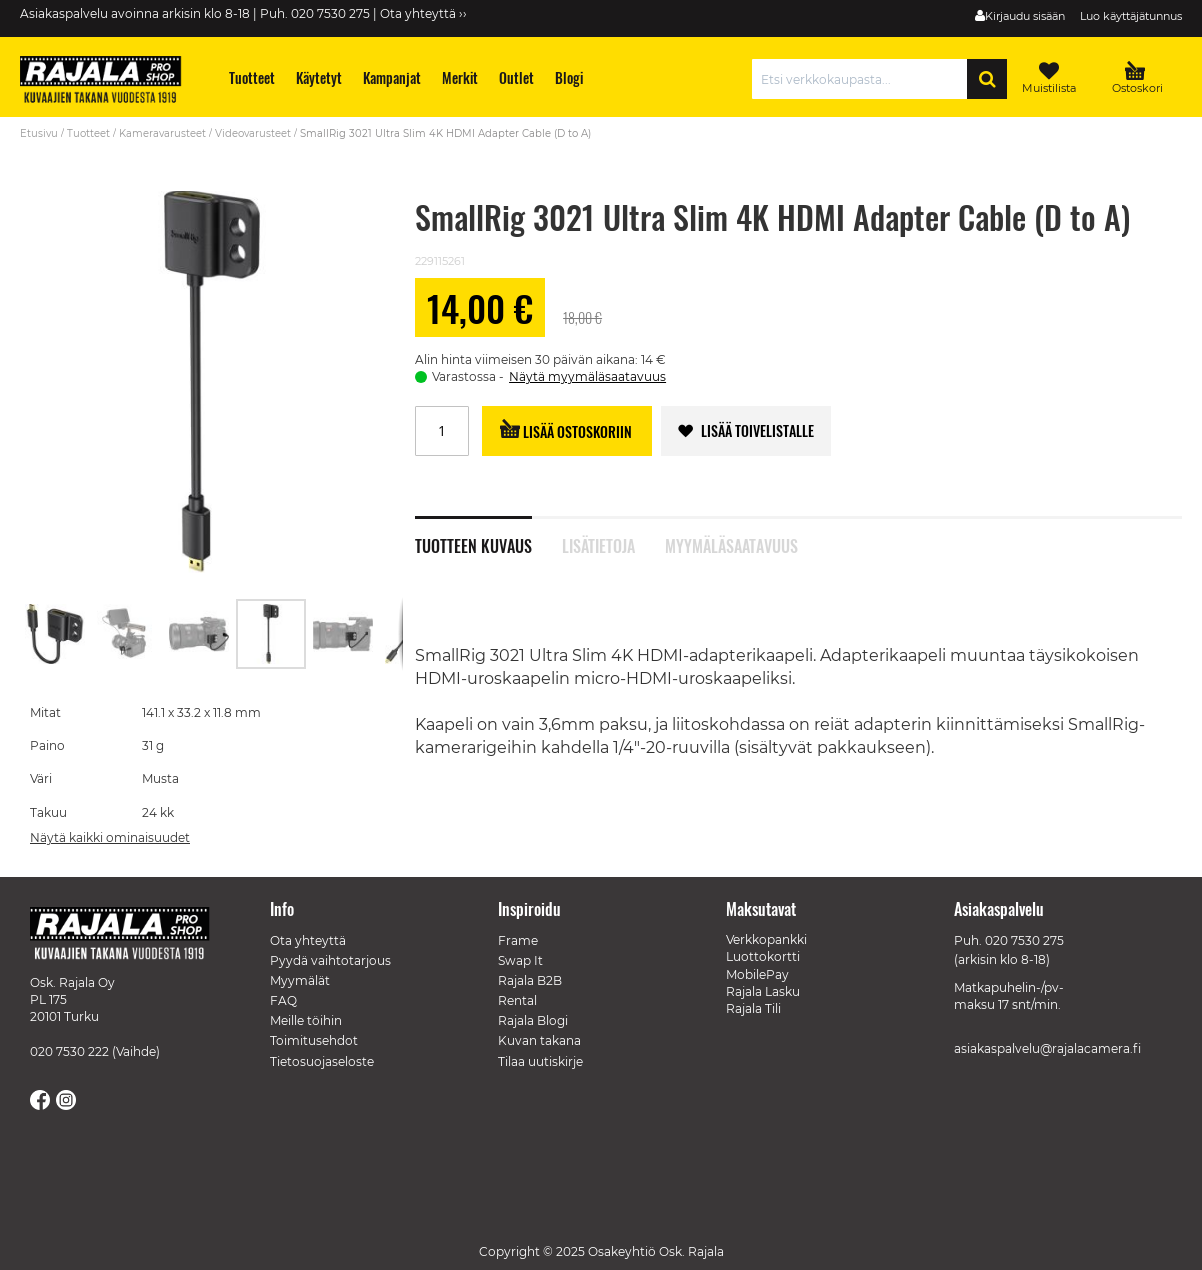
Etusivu (39, 133)
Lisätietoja (598, 544)
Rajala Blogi (533, 1020)
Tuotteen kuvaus (473, 544)
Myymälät (300, 980)
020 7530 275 (1024, 940)
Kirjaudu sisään (1025, 16)
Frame (518, 940)
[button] (56, 634)
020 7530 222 (69, 1051)
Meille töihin (306, 1020)
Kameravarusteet (162, 133)
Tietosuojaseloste (322, 1061)
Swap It (520, 960)
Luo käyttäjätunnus (1131, 16)
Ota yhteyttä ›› (423, 13)
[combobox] (864, 79)
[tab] (488, 535)
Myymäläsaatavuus (731, 544)
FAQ (283, 1000)
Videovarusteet (253, 133)
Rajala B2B (530, 980)
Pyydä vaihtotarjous (330, 960)
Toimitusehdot (314, 1040)
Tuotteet (88, 133)
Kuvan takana (539, 1040)
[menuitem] (252, 77)
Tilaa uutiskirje (540, 1061)
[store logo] (110, 82)
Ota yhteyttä (308, 940)
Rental (517, 1000)
